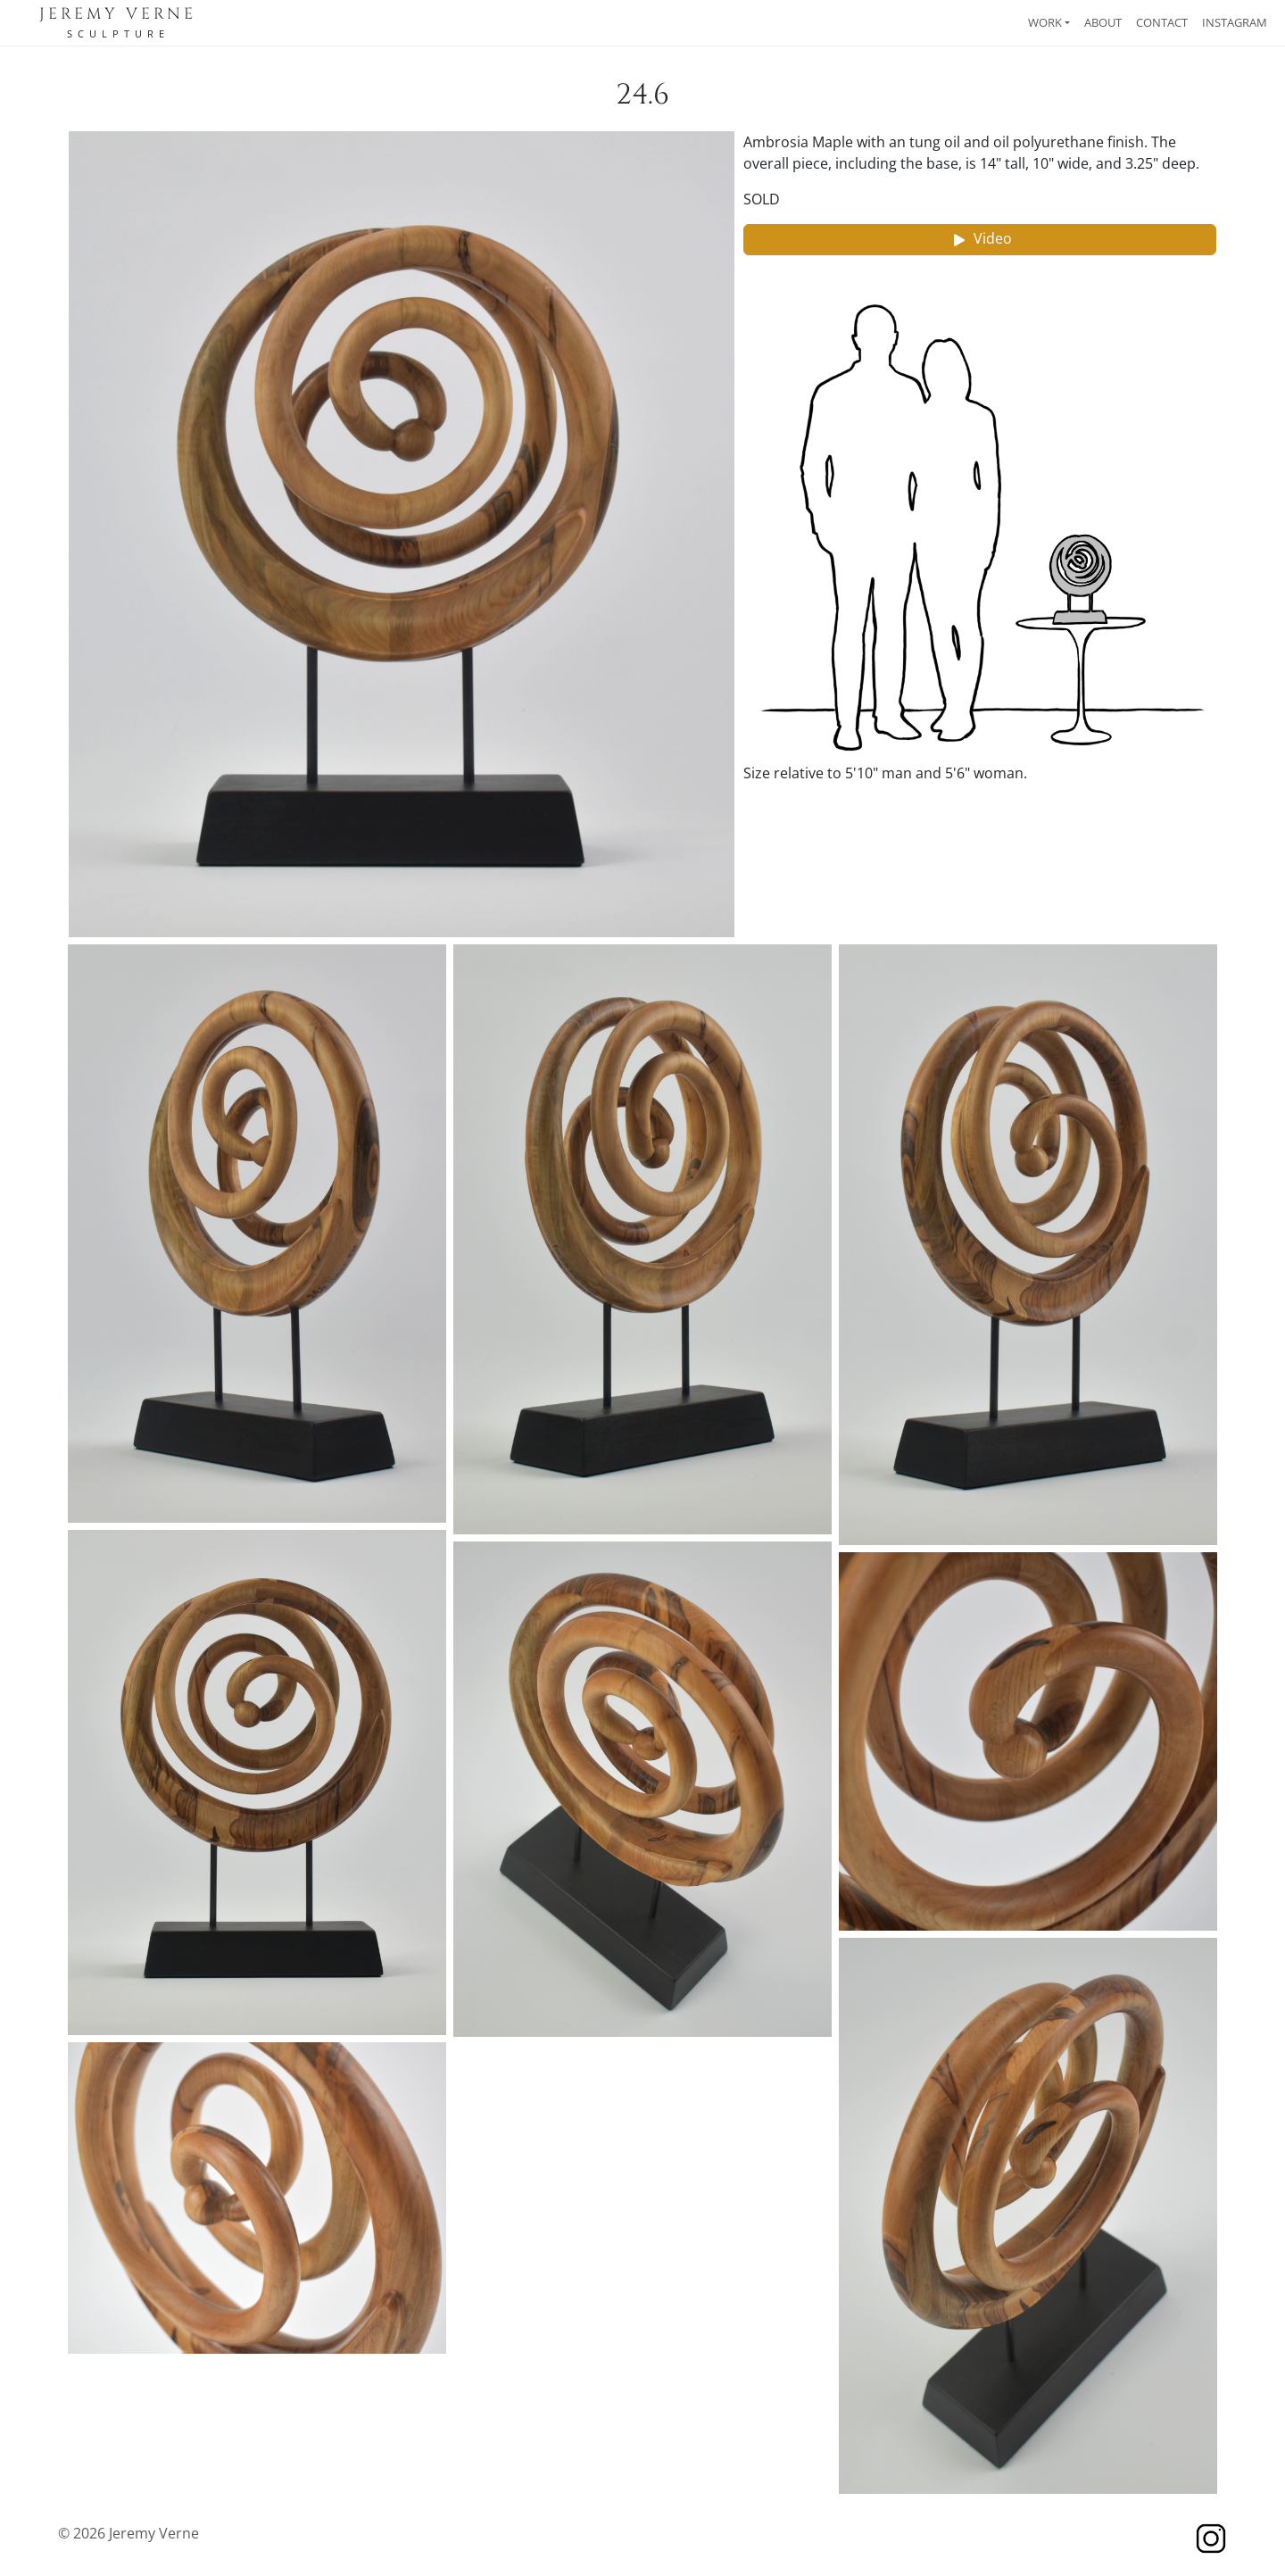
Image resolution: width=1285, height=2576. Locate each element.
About (1103, 22)
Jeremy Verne (117, 14)
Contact (1162, 22)
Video (980, 240)
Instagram (1234, 22)
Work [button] (1045, 22)
